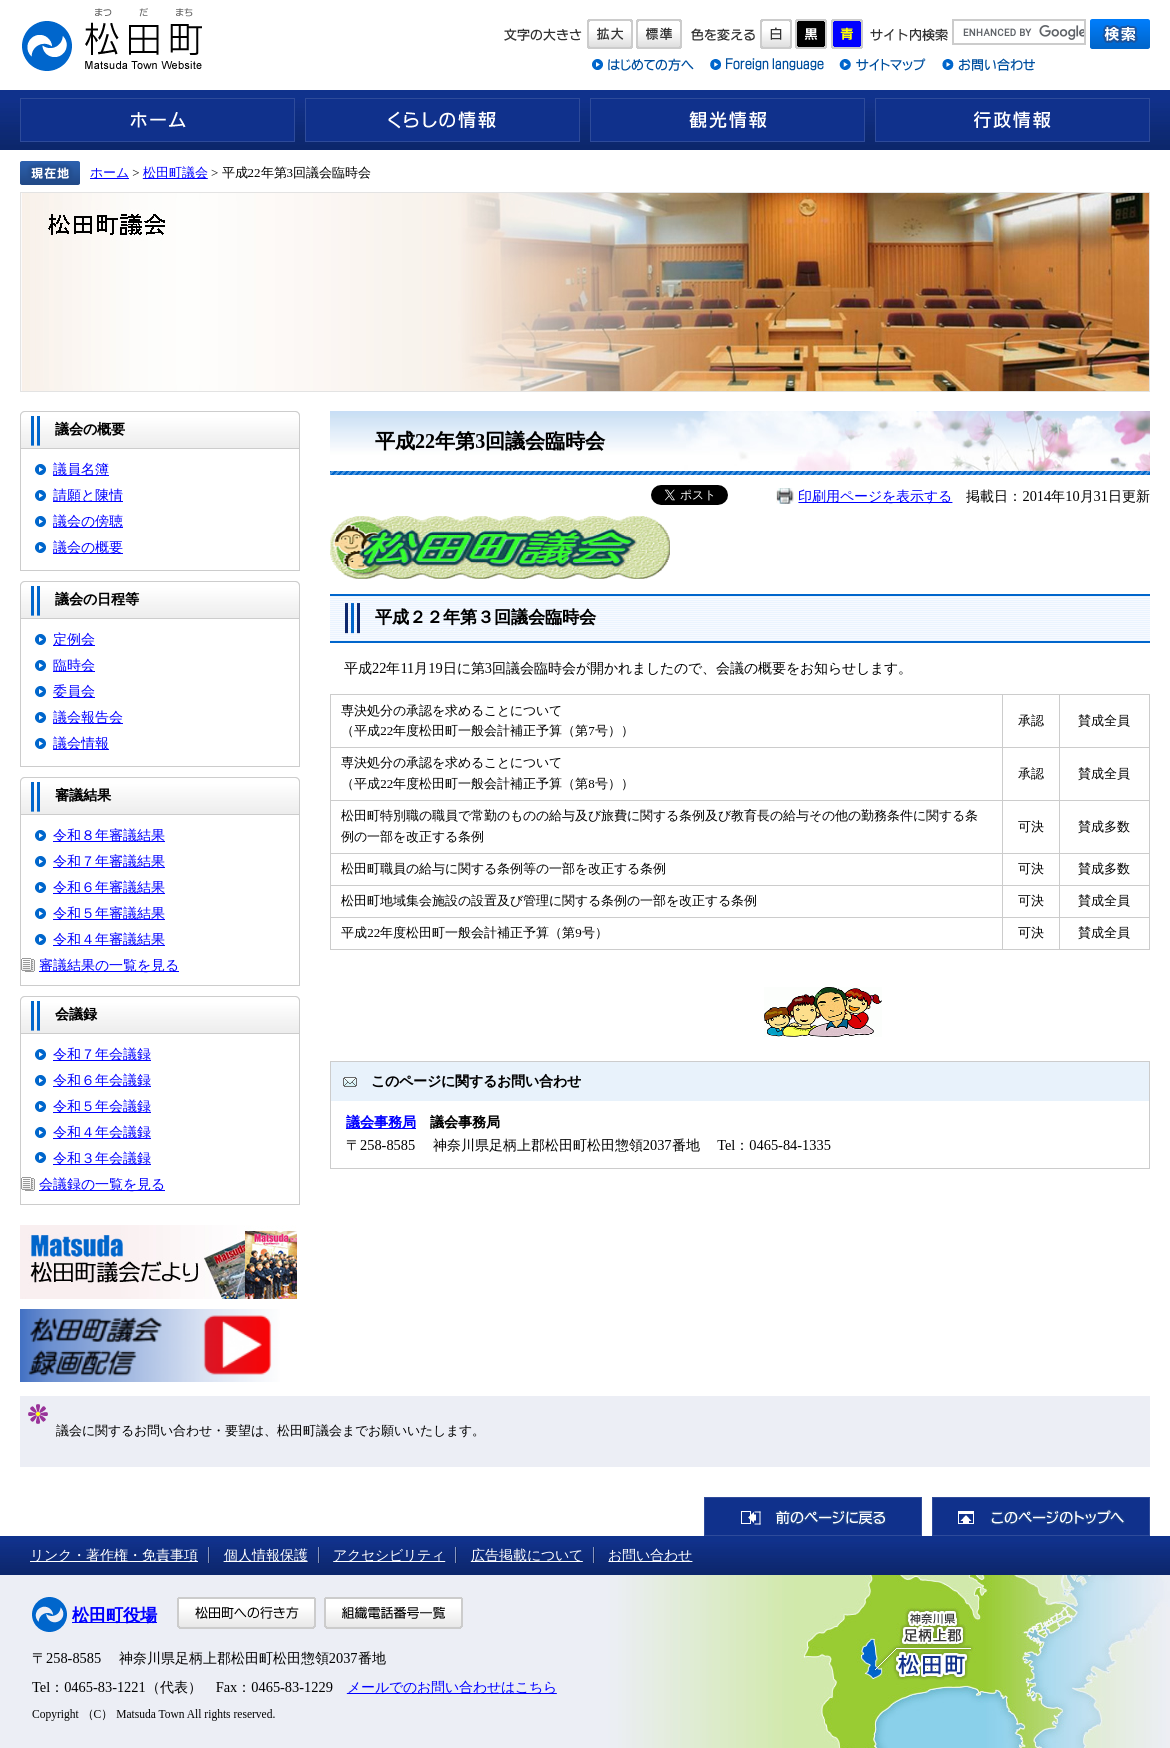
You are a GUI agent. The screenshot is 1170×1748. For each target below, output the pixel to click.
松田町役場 (114, 1615)
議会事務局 (381, 1122)
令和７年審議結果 (109, 861)
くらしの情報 (442, 120)
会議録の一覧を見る (102, 1184)
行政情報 (1012, 120)
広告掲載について (527, 1555)
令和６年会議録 (102, 1080)
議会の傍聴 (88, 521)
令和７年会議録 (102, 1054)
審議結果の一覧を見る (109, 965)
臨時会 (74, 665)
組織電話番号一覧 (393, 1613)
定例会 (74, 639)
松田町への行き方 (246, 1613)
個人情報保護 (266, 1555)
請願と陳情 (88, 495)
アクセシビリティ (389, 1555)
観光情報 (727, 120)
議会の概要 (88, 547)
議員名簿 (81, 469)
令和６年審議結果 (109, 887)
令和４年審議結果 (109, 939)
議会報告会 (88, 717)
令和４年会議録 (102, 1132)
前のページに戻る (813, 1516)
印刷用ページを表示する (875, 496)
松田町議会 (175, 172)
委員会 (74, 691)
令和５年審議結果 (109, 913)
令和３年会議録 (102, 1158)
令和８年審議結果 (109, 835)
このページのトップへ (1041, 1516)
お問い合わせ (650, 1555)
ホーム (157, 120)
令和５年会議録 (102, 1106)
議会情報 (81, 743)
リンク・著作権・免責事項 (114, 1555)
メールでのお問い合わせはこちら (452, 1687)
